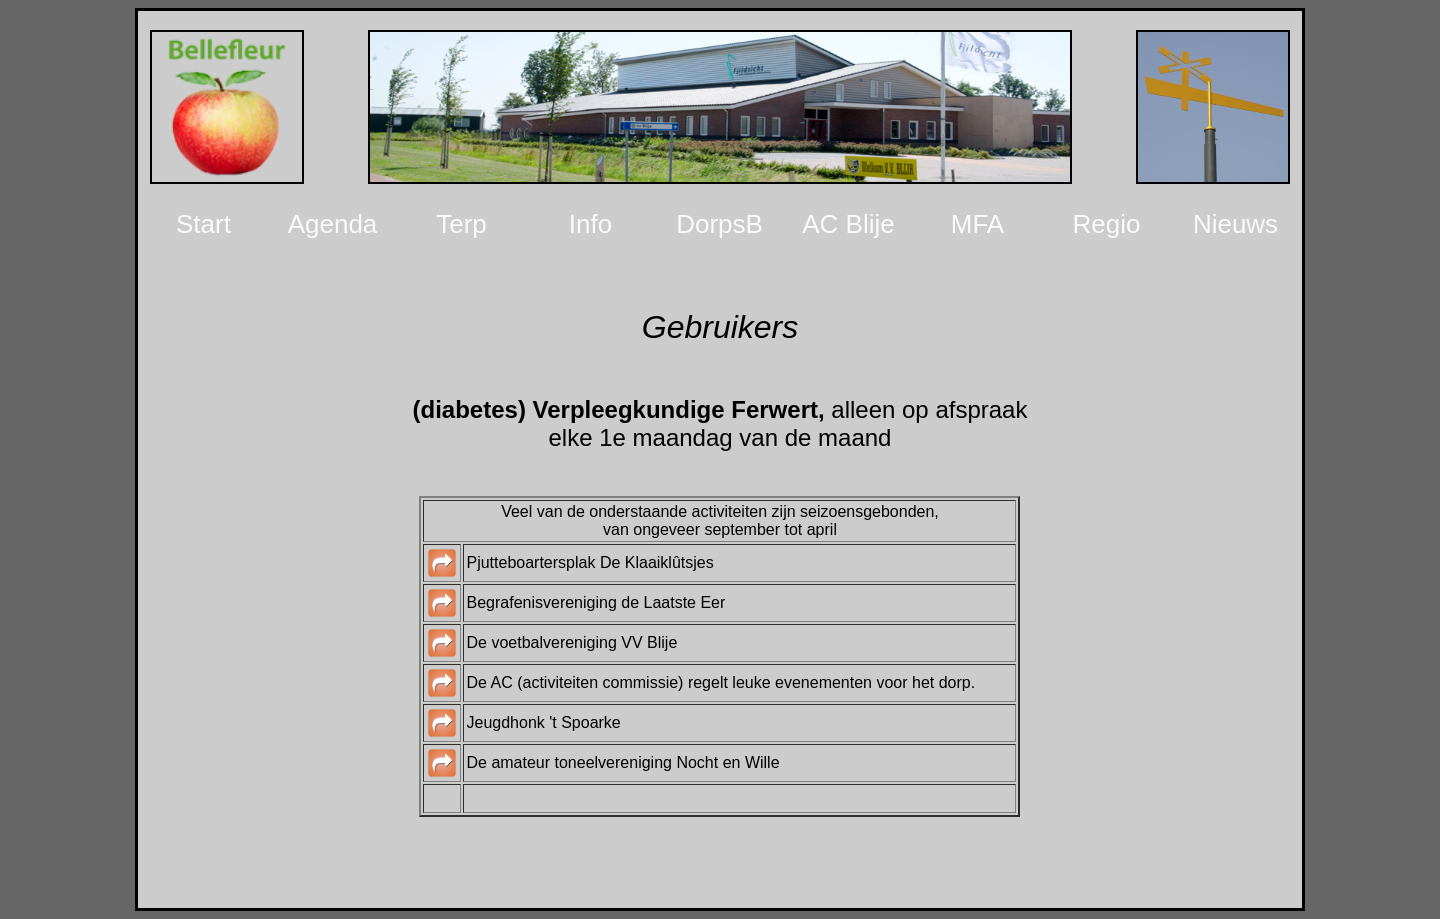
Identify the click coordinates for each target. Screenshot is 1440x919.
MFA (977, 224)
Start (203, 224)
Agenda (333, 224)
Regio (1107, 224)
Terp (461, 224)
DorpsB (719, 224)
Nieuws (1235, 224)
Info (590, 224)
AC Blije (848, 224)
